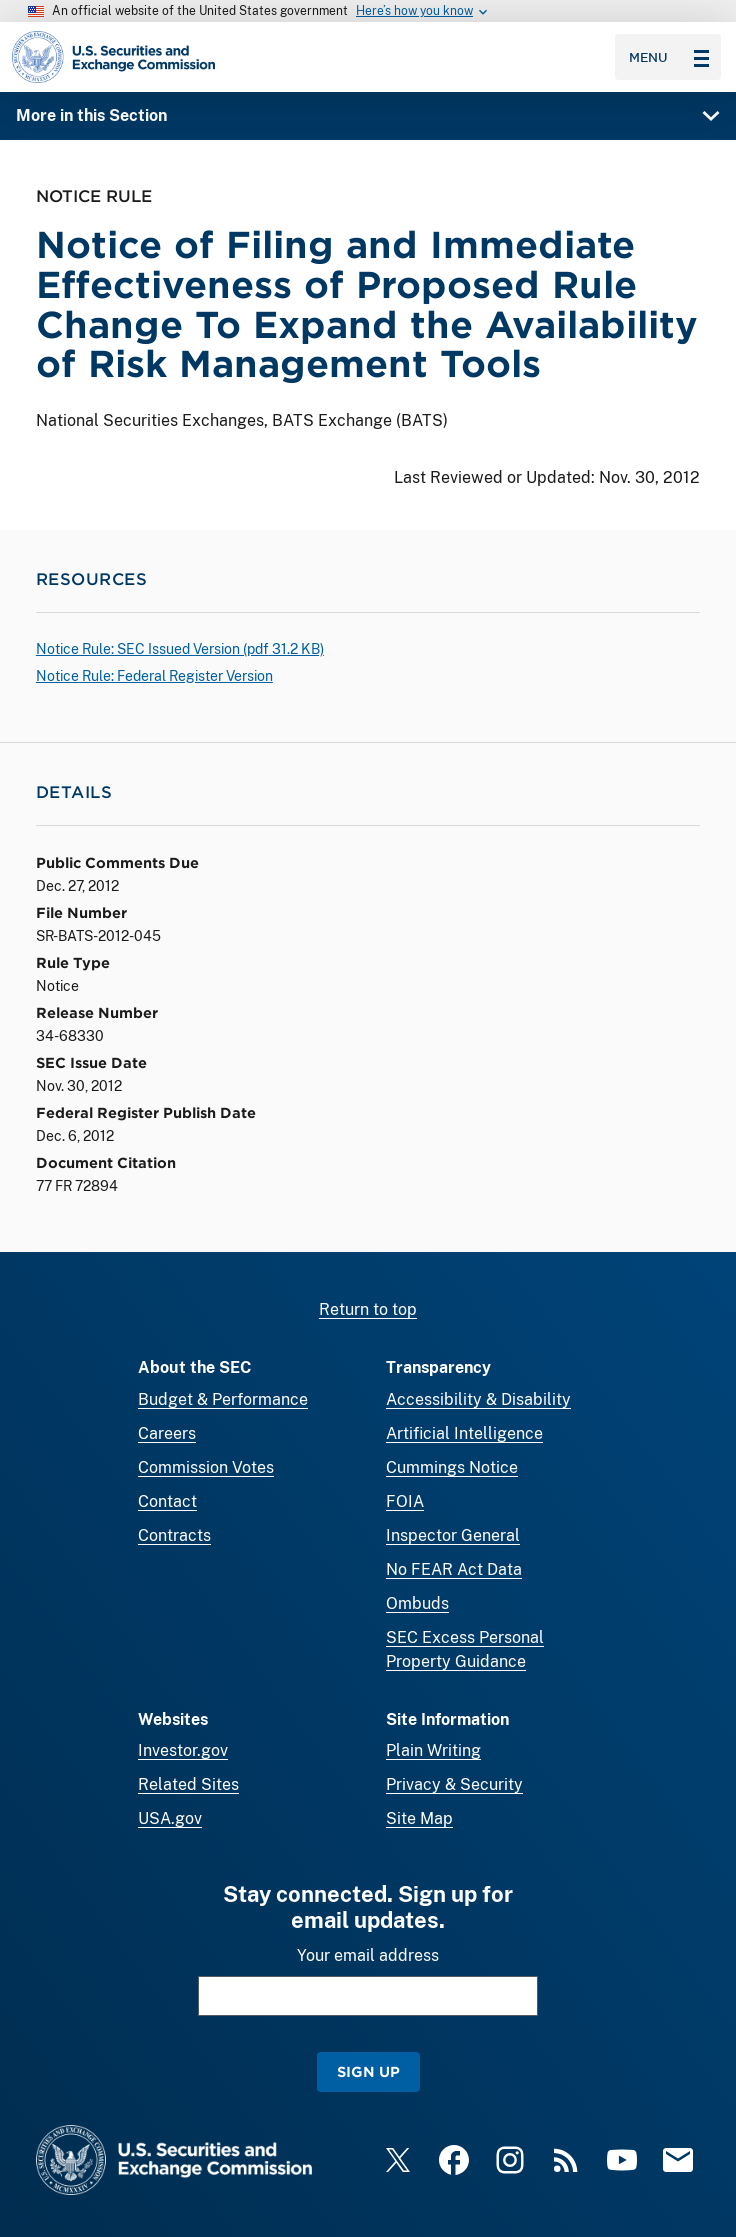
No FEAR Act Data (454, 1569)
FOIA (405, 1501)
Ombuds (417, 1603)
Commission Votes (206, 1467)
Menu (669, 57)
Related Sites (188, 1784)
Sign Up (368, 2071)
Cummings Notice (452, 1467)
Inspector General (453, 1535)
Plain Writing (433, 1750)
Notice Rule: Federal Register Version (154, 676)
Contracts (174, 1535)
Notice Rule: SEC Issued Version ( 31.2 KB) (180, 649)
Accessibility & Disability (478, 1399)
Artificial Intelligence (464, 1433)
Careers (167, 1433)
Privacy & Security (454, 1784)
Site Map (419, 1818)
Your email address (368, 1955)
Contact (167, 1501)
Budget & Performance (223, 1399)
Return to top (368, 1309)
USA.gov (170, 1818)
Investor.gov (183, 1750)
